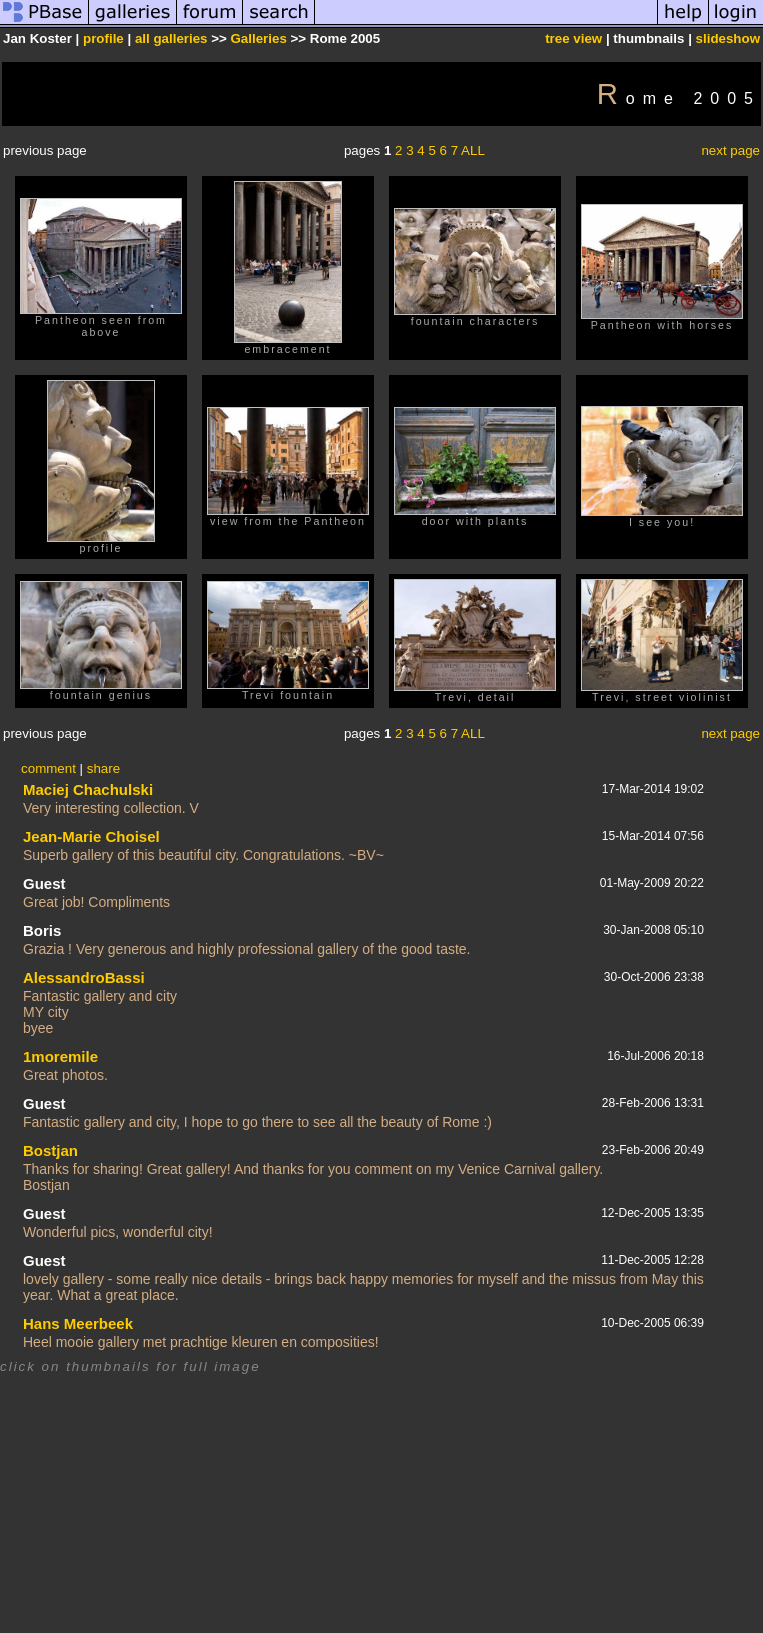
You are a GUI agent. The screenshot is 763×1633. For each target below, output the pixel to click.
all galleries (171, 38)
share (103, 768)
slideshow (728, 38)
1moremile (60, 1056)
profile (103, 38)
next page (730, 150)
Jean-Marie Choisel (91, 836)
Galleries (259, 38)
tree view (573, 38)
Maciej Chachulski (88, 789)
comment (48, 768)
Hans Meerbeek (78, 1323)
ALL (473, 150)
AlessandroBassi (84, 977)
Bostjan (50, 1150)
